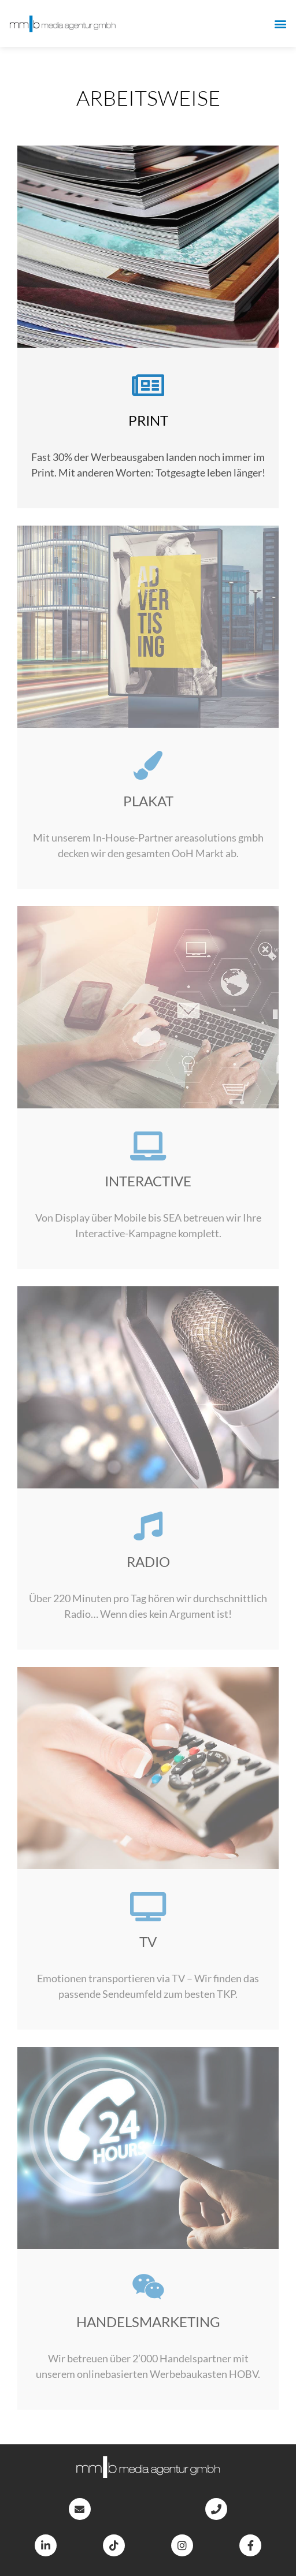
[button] (280, 23)
